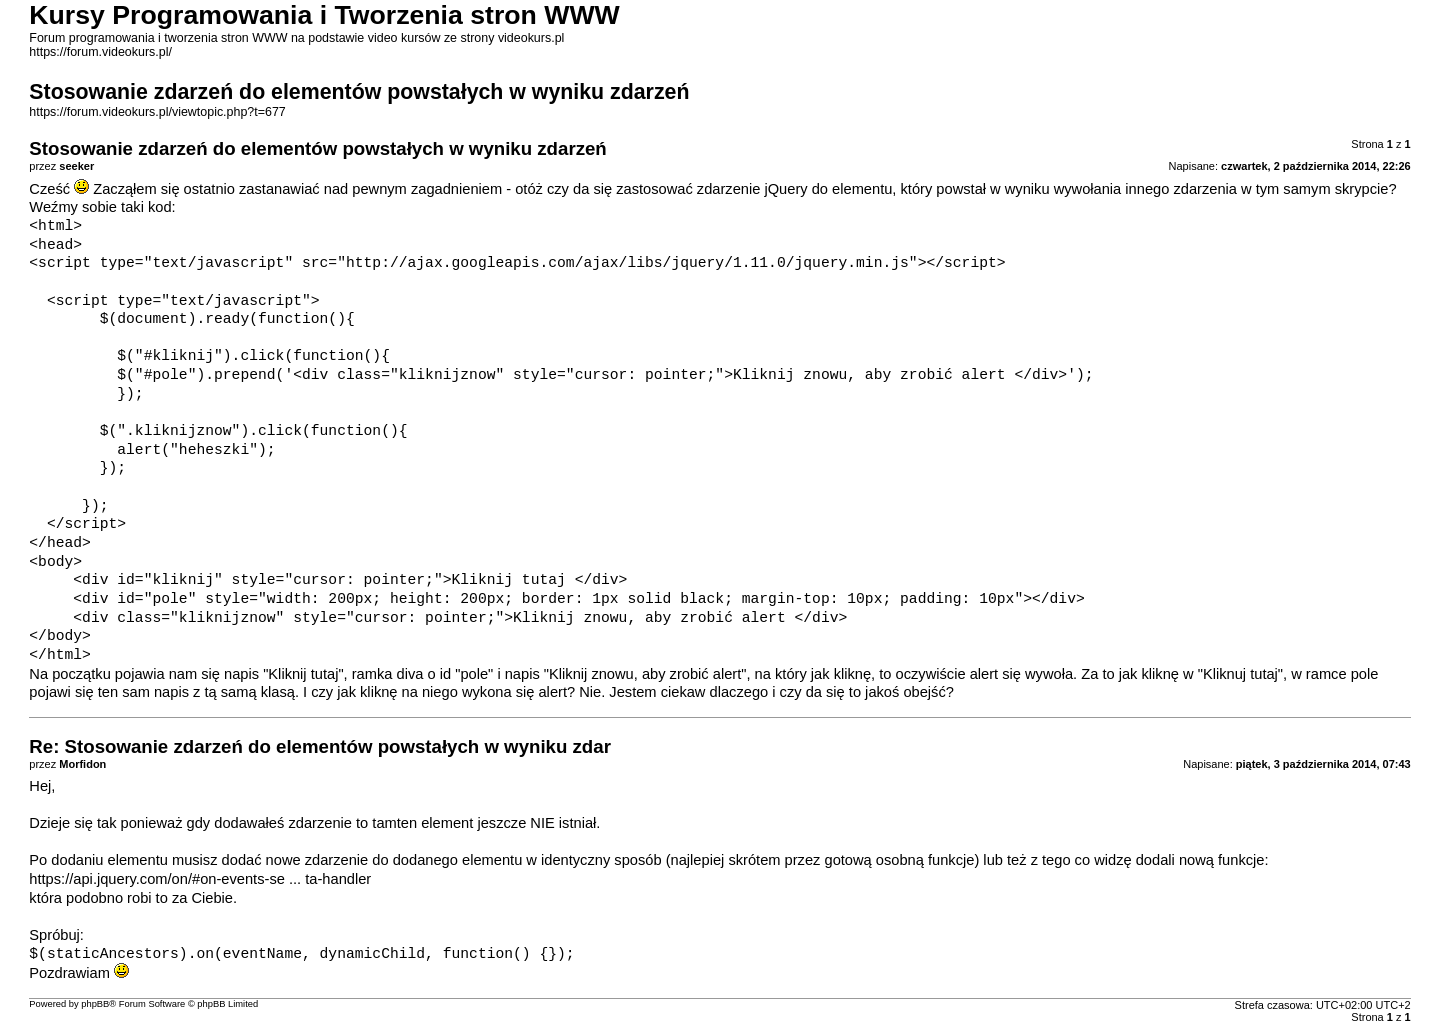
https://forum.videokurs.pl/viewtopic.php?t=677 (157, 112)
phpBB (95, 1004)
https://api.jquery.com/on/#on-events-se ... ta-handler (200, 879)
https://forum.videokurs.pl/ (100, 52)
